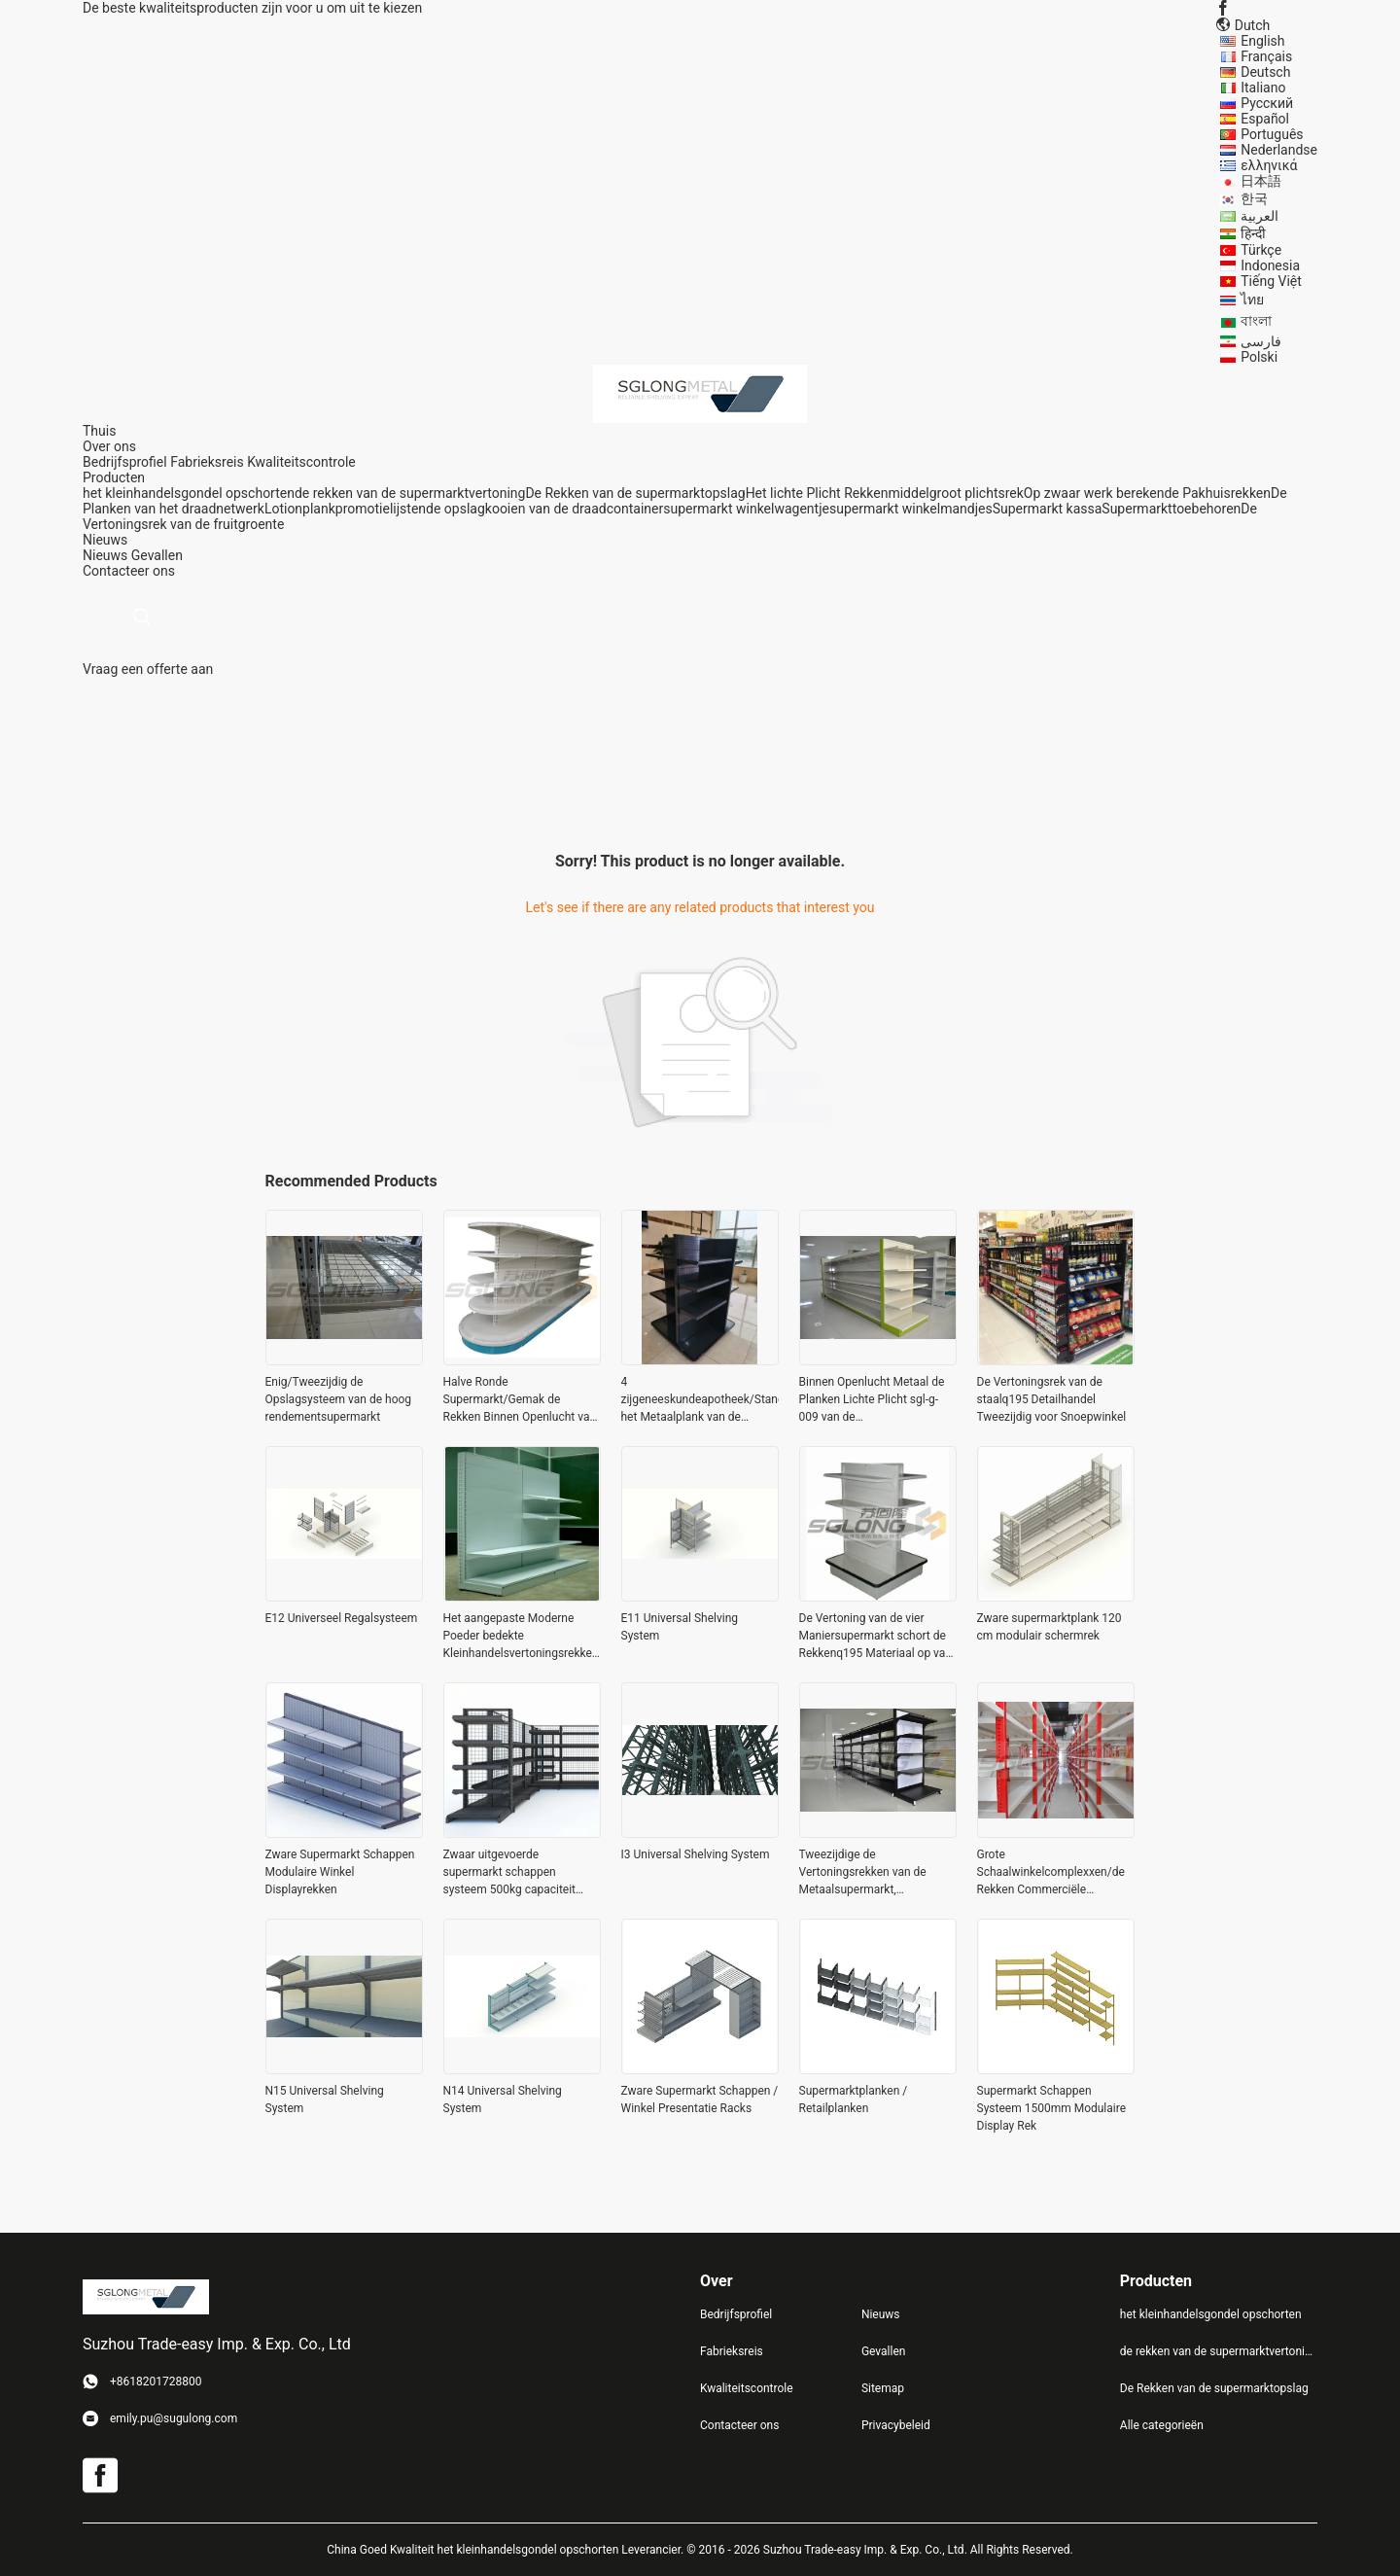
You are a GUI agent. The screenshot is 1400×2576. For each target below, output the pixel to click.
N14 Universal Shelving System (502, 2099)
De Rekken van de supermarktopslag (635, 493)
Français (1266, 56)
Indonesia (1270, 265)
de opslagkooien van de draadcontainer (544, 508)
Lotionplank (299, 508)
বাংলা (1256, 321)
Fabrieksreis (207, 462)
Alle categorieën (1162, 2425)
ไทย (1252, 299)
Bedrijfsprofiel (125, 462)
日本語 (1261, 181)
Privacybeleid (895, 2425)
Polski (1259, 357)
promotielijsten (380, 508)
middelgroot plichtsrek (955, 493)
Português (1272, 134)
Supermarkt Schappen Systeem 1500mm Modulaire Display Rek (1052, 2108)
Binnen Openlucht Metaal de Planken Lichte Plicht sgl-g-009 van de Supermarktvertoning (872, 1400)
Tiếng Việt (1271, 281)
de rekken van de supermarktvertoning (410, 493)
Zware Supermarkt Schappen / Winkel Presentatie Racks (700, 2099)
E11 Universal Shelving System (680, 1626)
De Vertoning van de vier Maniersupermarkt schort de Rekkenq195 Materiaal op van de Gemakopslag (876, 1636)
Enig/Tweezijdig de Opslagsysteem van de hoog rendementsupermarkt (338, 1399)
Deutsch (1265, 72)
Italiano (1263, 87)
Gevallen (157, 555)
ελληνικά (1269, 165)
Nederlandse (1279, 150)
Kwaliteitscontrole (301, 462)
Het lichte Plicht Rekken (817, 493)
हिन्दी (1253, 233)
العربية (1259, 216)
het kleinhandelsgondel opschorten (189, 493)
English (1262, 41)
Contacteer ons (739, 2425)
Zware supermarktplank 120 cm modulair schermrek (1049, 1626)
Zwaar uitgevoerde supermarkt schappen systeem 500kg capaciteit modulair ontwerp (510, 1873)
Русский (1267, 103)
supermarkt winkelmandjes (911, 508)
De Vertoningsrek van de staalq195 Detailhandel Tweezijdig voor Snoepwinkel (1052, 1399)
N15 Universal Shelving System (324, 2099)
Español (1265, 118)
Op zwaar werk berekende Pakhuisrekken (1147, 493)
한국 (1254, 198)
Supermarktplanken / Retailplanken (853, 2099)
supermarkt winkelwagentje (746, 508)
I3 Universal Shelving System (695, 1854)
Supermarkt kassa (1047, 508)
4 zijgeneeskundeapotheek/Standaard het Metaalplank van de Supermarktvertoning (700, 1400)
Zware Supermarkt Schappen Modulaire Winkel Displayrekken (340, 1872)
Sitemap (882, 2388)
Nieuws (105, 555)
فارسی (1261, 341)
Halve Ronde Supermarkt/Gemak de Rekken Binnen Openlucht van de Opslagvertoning (520, 1400)
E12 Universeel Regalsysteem (341, 1618)
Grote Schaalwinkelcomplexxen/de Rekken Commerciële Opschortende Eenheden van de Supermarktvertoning (1051, 1873)
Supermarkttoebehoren (1171, 508)
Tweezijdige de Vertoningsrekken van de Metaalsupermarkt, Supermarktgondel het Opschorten (863, 1873)
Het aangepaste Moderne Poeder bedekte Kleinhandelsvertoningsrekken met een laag (521, 1636)
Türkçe (1261, 250)
